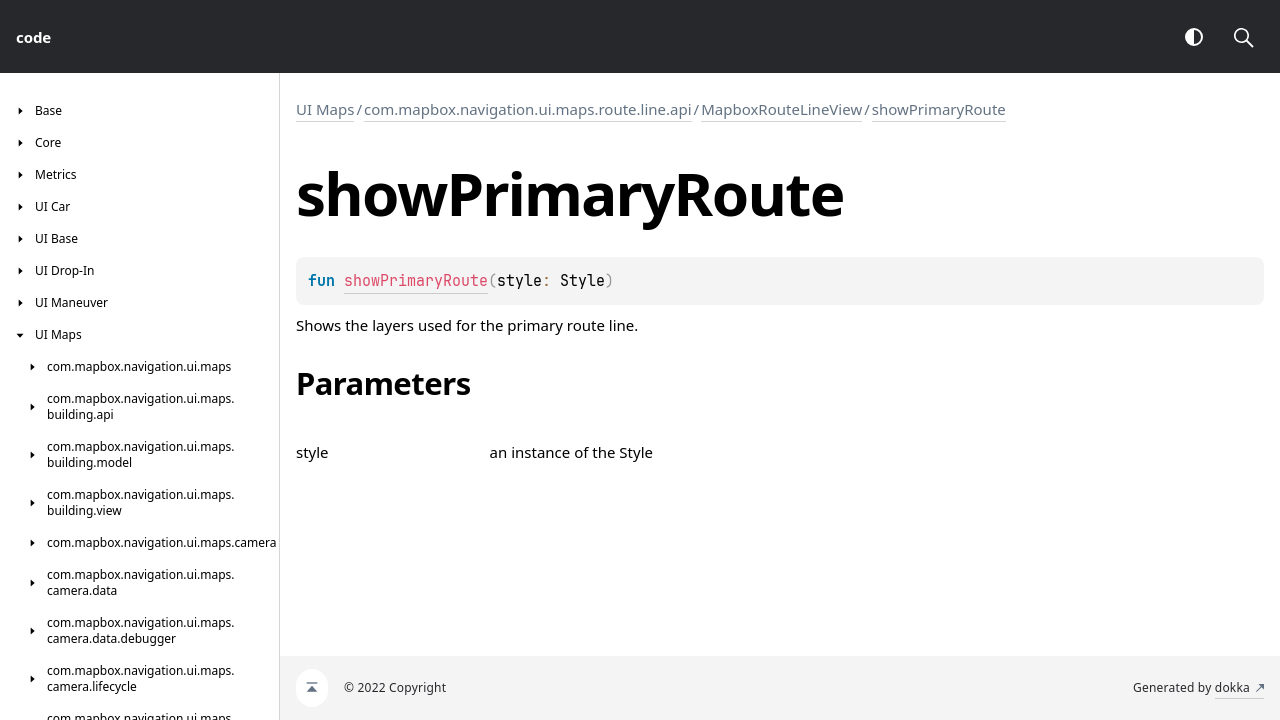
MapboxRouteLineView (781, 109)
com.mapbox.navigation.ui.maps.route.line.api (528, 109)
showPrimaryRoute (939, 109)
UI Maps (325, 109)
